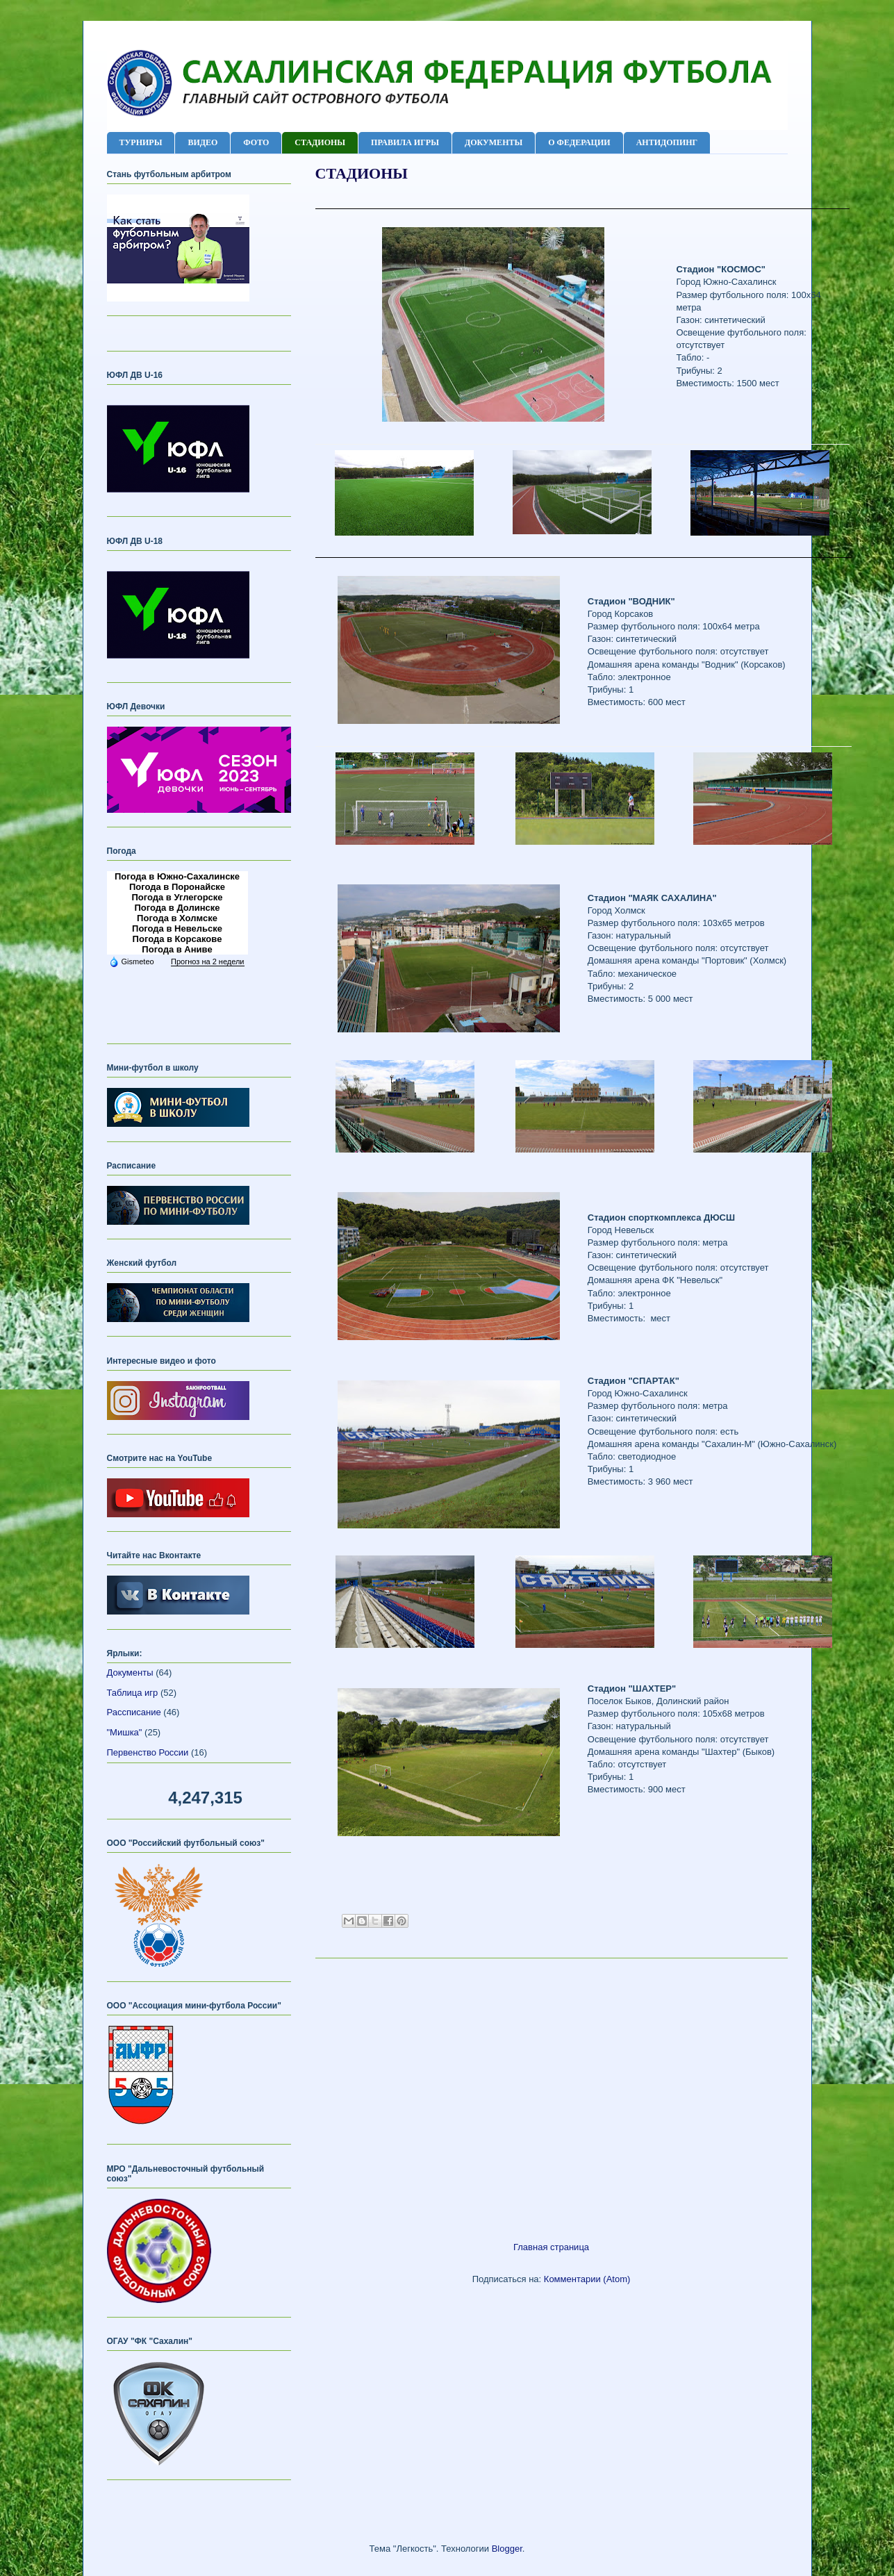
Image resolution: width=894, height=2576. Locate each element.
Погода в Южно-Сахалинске (177, 876)
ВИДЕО (202, 142)
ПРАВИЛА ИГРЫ (405, 142)
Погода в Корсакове (177, 939)
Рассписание (134, 1712)
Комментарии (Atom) (587, 2279)
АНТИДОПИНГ (667, 142)
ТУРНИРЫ (141, 142)
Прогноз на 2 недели (207, 961)
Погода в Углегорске (176, 897)
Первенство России (148, 1752)
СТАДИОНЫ (320, 142)
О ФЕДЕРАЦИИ (579, 142)
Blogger (507, 2548)
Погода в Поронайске (177, 887)
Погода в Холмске (177, 918)
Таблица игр (132, 1692)
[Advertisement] (551, 2094)
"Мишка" (124, 1732)
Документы (130, 1672)
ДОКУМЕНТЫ (493, 142)
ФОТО (256, 142)
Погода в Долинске (177, 907)
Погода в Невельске (177, 928)
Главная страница (551, 2247)
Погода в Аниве (177, 949)
